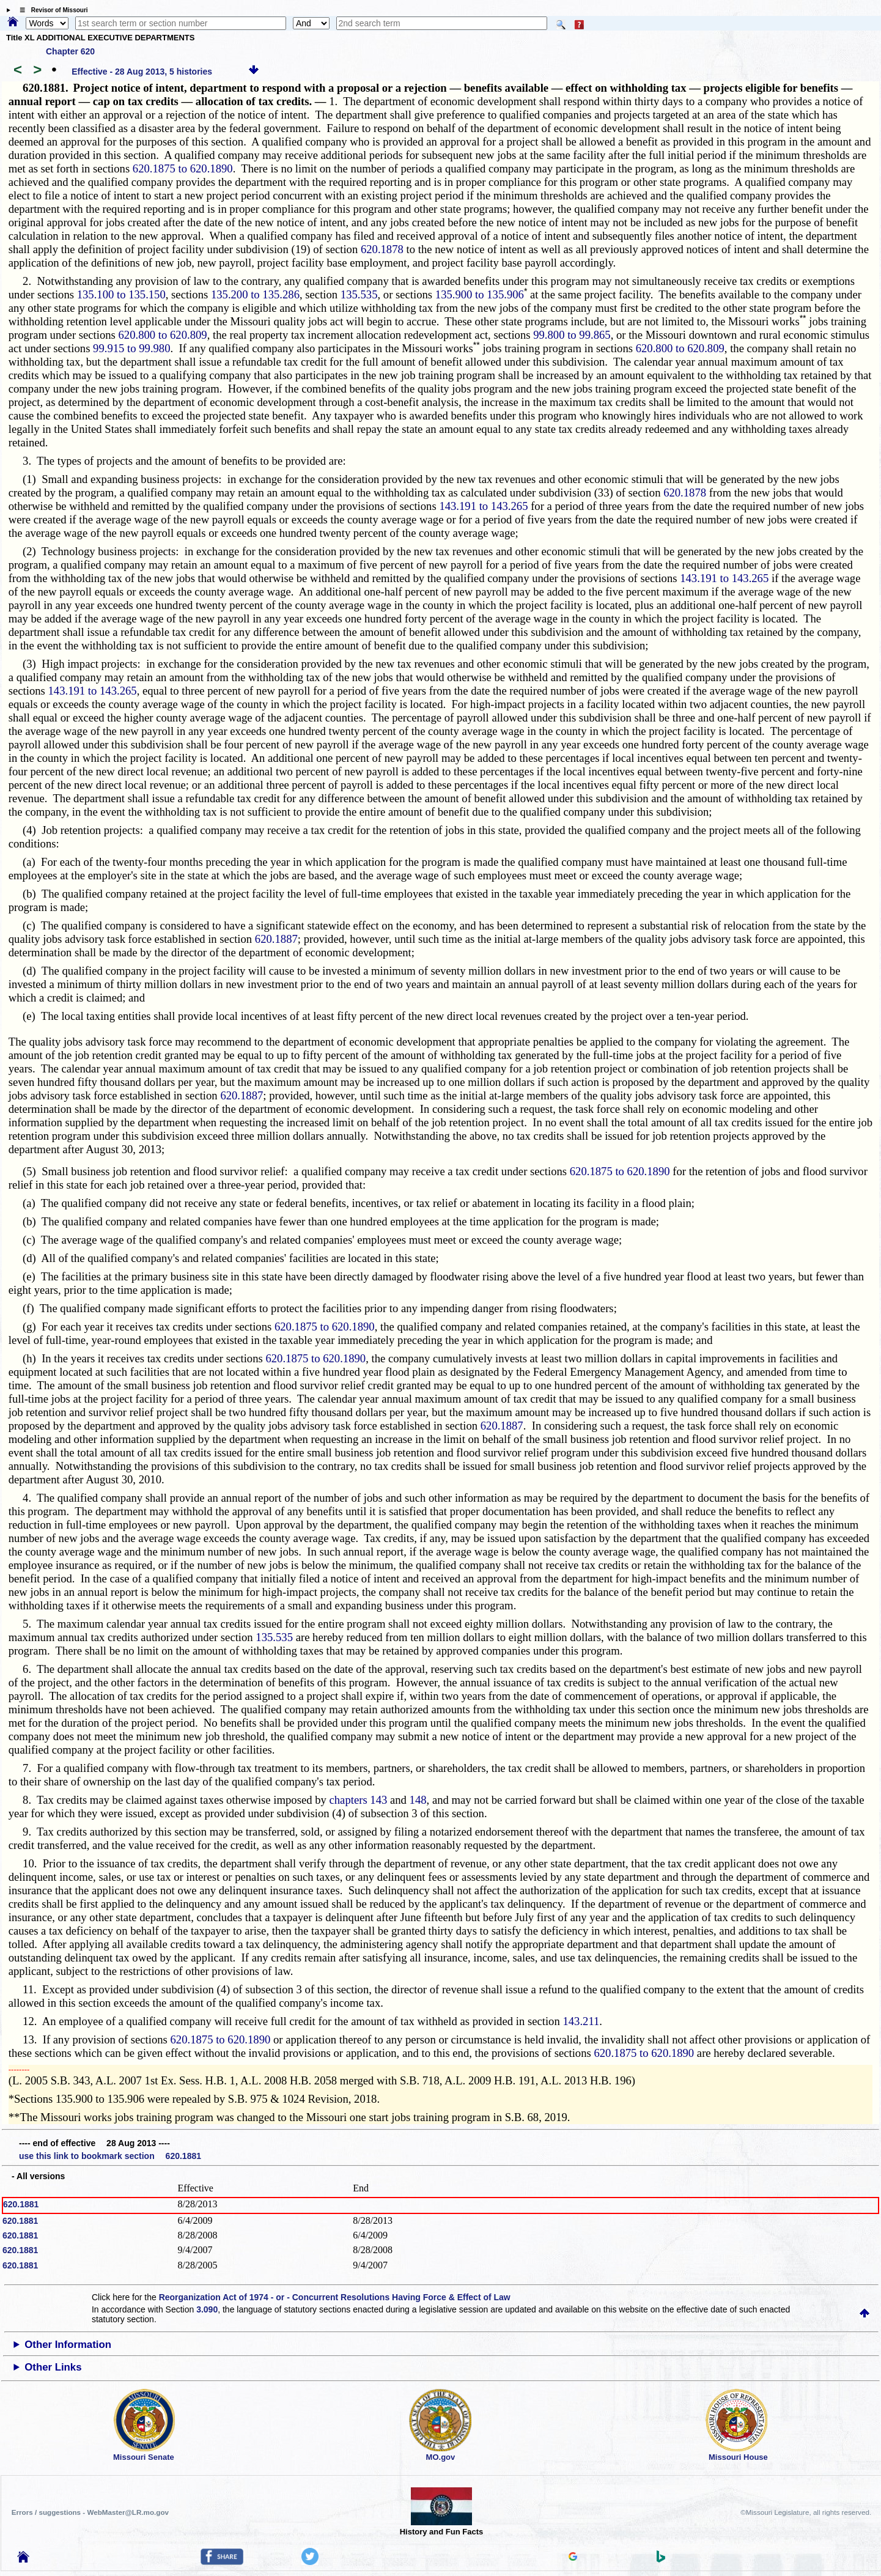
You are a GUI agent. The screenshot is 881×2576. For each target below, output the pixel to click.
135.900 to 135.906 (479, 294)
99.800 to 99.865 (571, 334)
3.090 (207, 2309)
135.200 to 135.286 (255, 294)
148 (418, 1799)
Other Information (67, 2344)
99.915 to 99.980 (131, 348)
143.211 (580, 2021)
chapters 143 (359, 1799)
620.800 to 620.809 (163, 334)
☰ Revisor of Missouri (50, 10)
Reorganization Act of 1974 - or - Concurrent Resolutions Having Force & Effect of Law (335, 2297)
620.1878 (382, 249)
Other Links (52, 2367)
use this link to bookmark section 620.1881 (110, 2156)
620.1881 (21, 2204)
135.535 (359, 294)
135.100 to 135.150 (121, 294)
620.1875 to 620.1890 (183, 168)
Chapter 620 (70, 51)
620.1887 (276, 938)
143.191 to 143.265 (483, 506)
